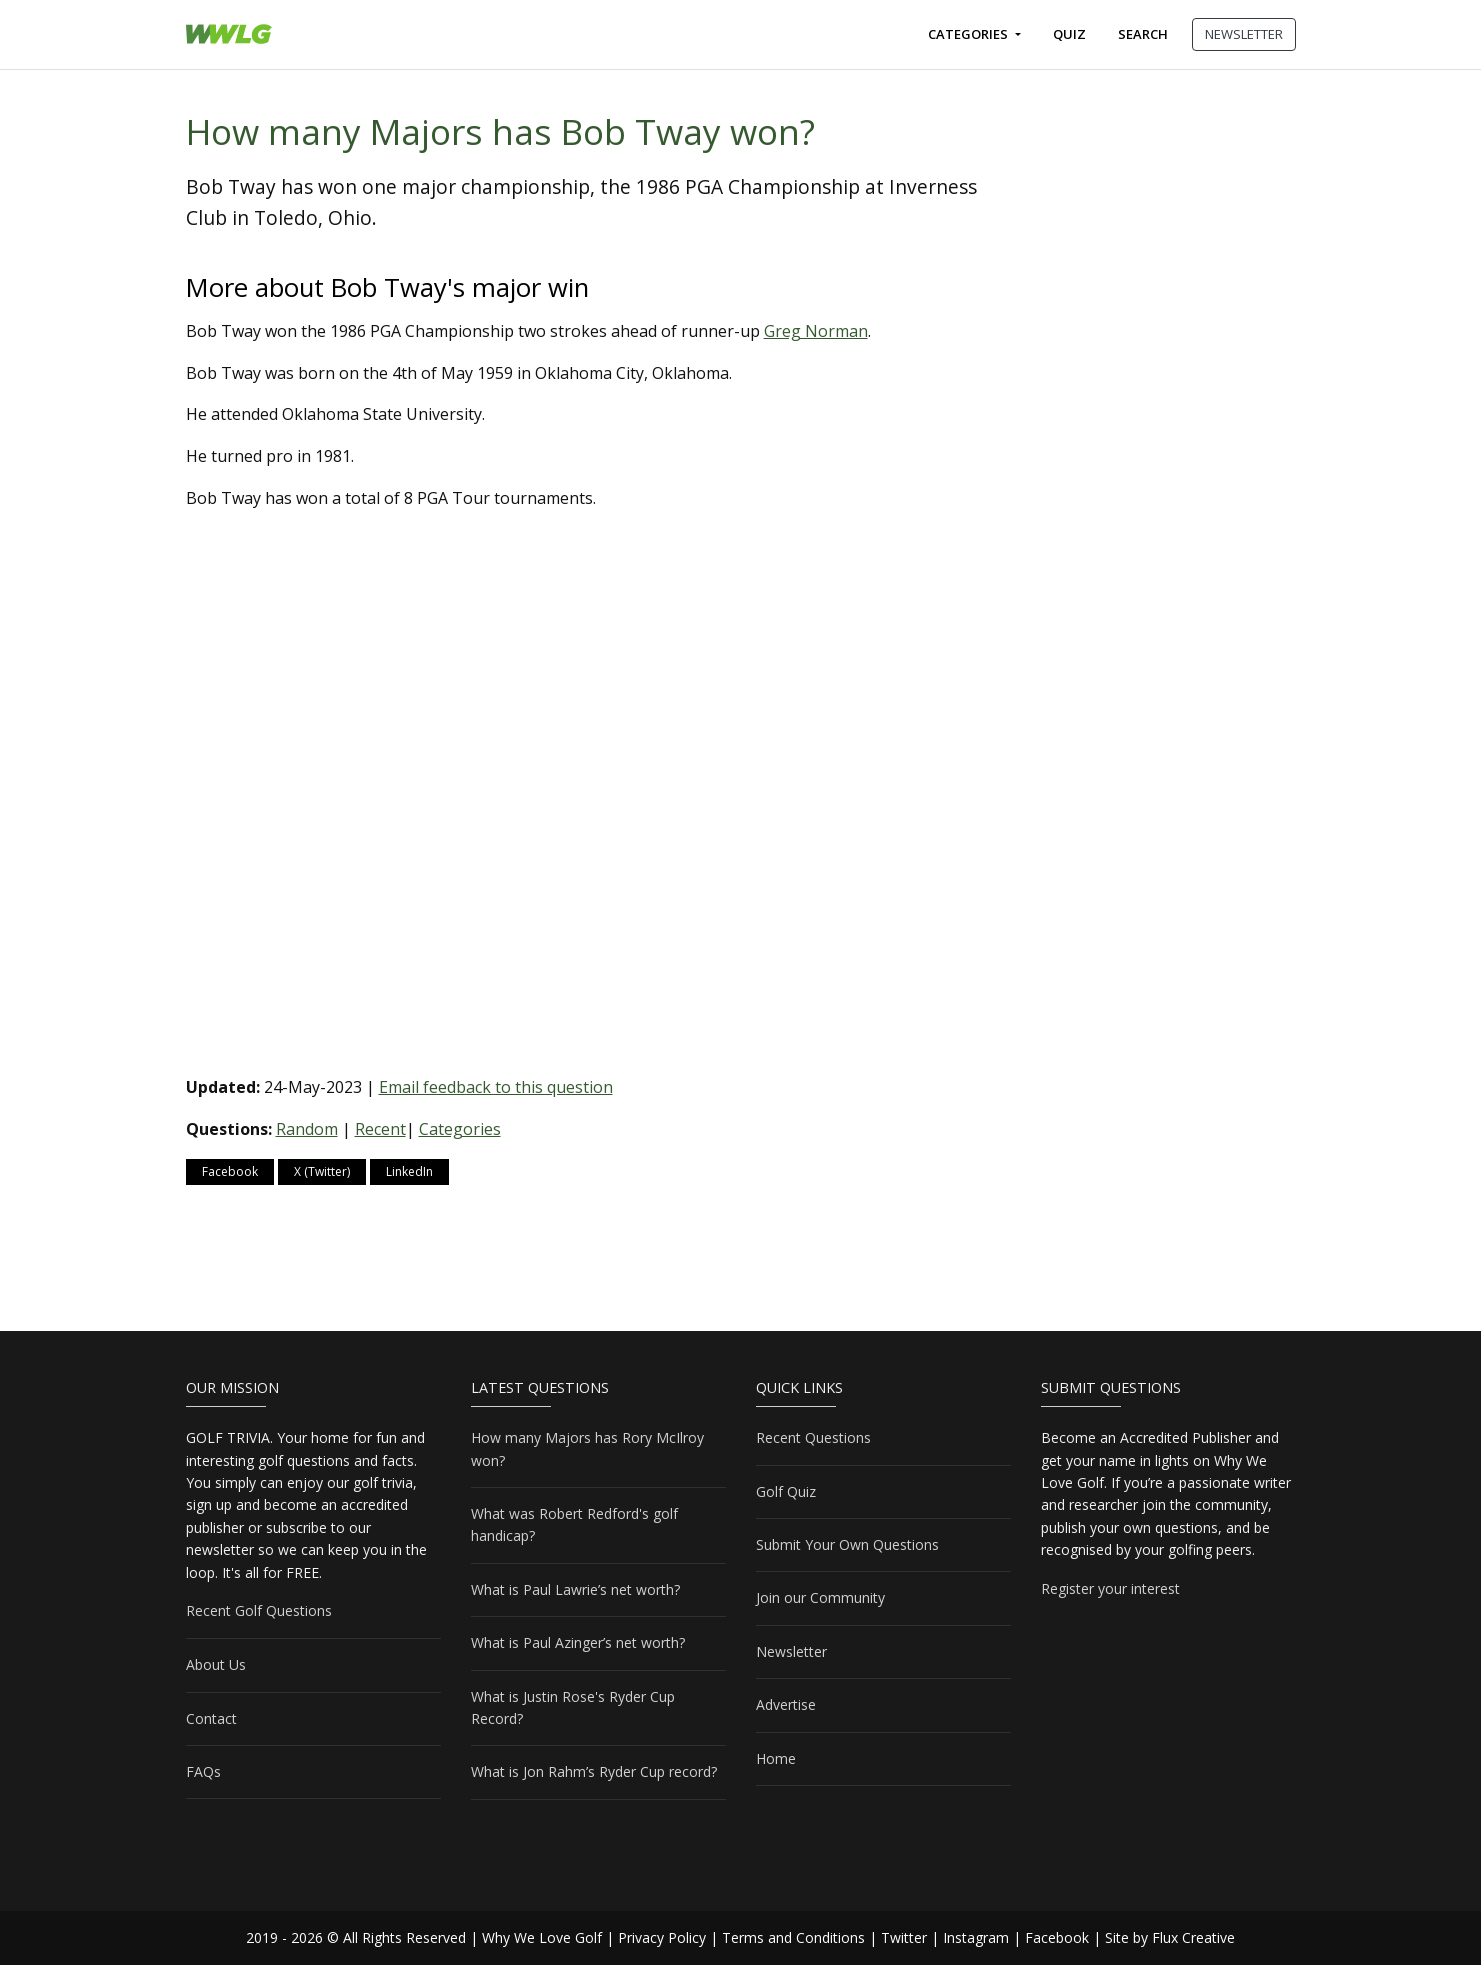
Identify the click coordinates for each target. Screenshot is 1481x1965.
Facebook (230, 1171)
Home (776, 1758)
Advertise (786, 1704)
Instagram (976, 1937)
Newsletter (791, 1651)
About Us (216, 1664)
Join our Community (820, 1597)
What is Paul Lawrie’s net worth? (575, 1589)
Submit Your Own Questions (847, 1544)
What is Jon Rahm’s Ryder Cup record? (594, 1771)
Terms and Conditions (793, 1937)
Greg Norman (816, 331)
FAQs (203, 1771)
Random (307, 1129)
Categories (969, 34)
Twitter (904, 1937)
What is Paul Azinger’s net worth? (578, 1642)
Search (1143, 34)
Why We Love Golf (542, 1937)
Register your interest (1110, 1588)
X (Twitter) (322, 1171)
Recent (380, 1129)
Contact (211, 1718)
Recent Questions (813, 1437)
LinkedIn (409, 1171)
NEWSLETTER (1244, 34)
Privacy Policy (662, 1937)
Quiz (1069, 34)
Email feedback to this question (496, 1087)
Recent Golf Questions (259, 1610)
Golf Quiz (786, 1491)
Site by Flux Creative (1170, 1937)
